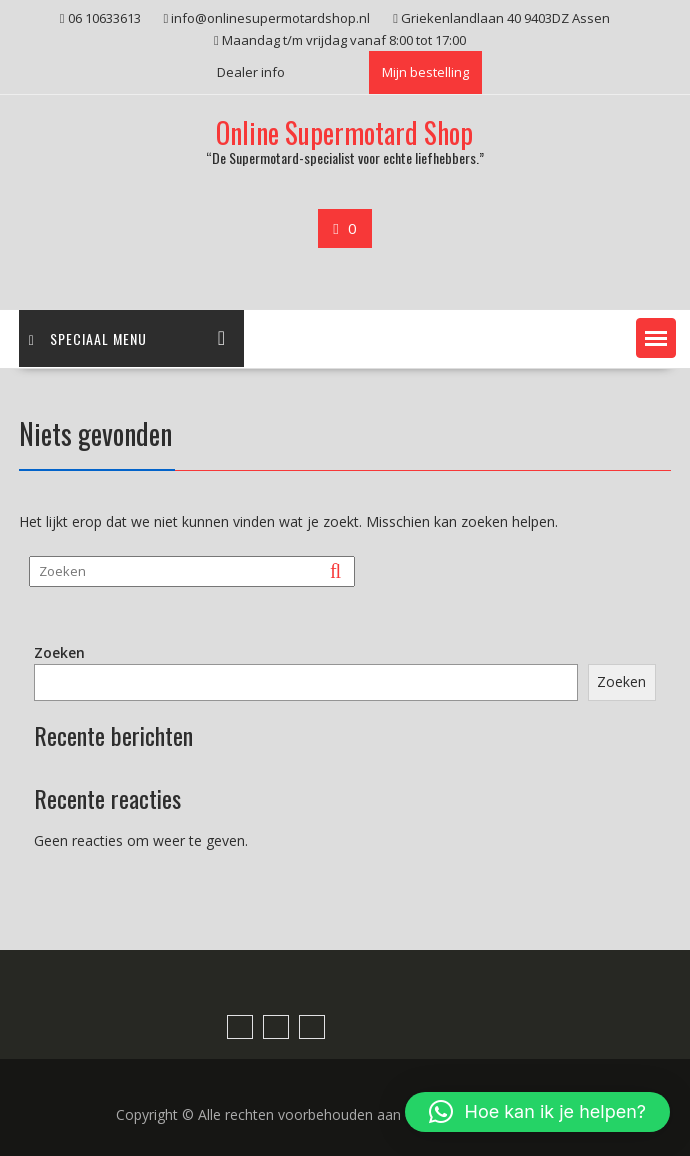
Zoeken (59, 652)
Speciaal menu (88, 338)
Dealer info (251, 72)
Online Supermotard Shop (344, 132)
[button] (656, 338)
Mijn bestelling (425, 72)
